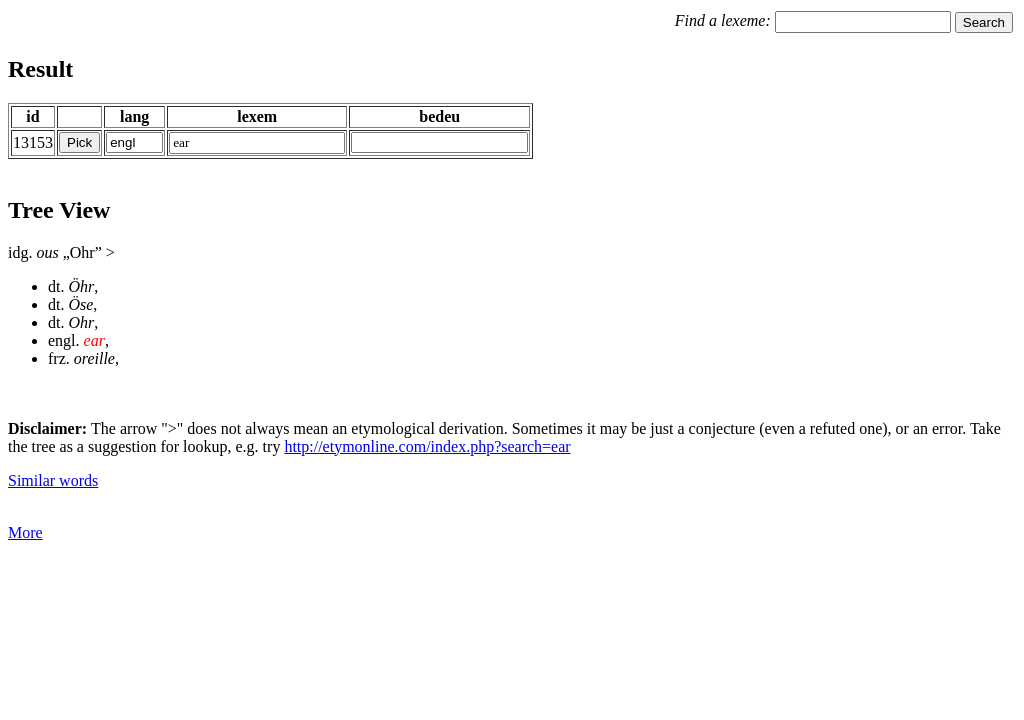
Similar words (53, 480)
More (25, 532)
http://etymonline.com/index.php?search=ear (427, 446)
